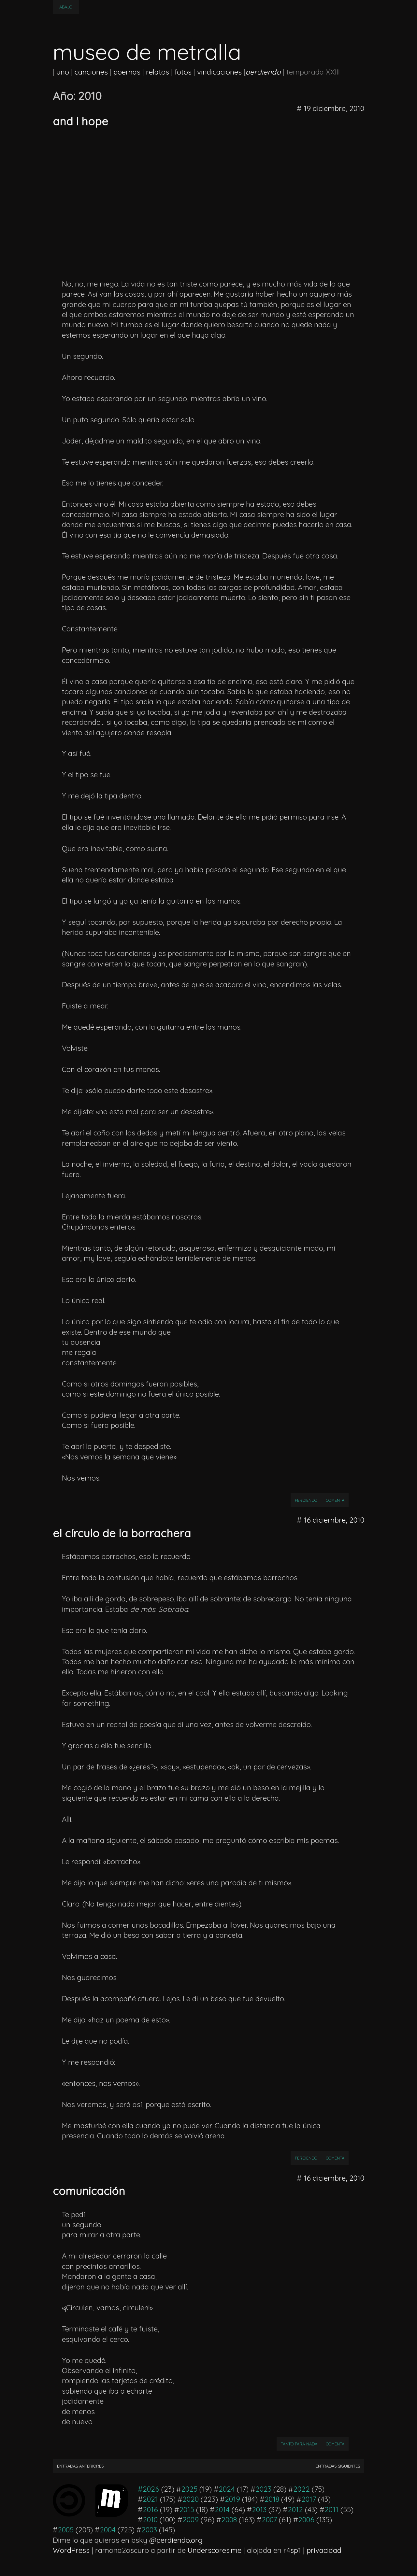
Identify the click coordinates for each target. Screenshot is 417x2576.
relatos (157, 72)
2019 (232, 2499)
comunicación (89, 2191)
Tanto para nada (299, 2443)
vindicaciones (219, 72)
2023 (263, 2489)
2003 (149, 2529)
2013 (259, 2509)
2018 (272, 2499)
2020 (190, 2499)
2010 (150, 2519)
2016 (150, 2509)
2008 (229, 2519)
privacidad (324, 2550)
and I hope (80, 121)
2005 (66, 2529)
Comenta (337, 1500)
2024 (227, 2489)
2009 (190, 2519)
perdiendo (306, 1500)
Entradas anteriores (80, 2466)
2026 (151, 2489)
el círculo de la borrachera (122, 1533)
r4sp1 (292, 2550)
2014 (222, 2509)
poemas (126, 72)
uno (62, 72)
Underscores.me (214, 2550)
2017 (308, 2499)
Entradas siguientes (338, 2466)
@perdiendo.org (176, 2540)
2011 (331, 2509)
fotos (183, 72)
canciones (91, 72)
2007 (269, 2519)
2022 (301, 2489)
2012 (295, 2509)
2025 (189, 2489)
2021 (150, 2499)
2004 (108, 2529)
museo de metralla (147, 51)
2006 (306, 2519)
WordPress (71, 2550)
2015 (186, 2509)
